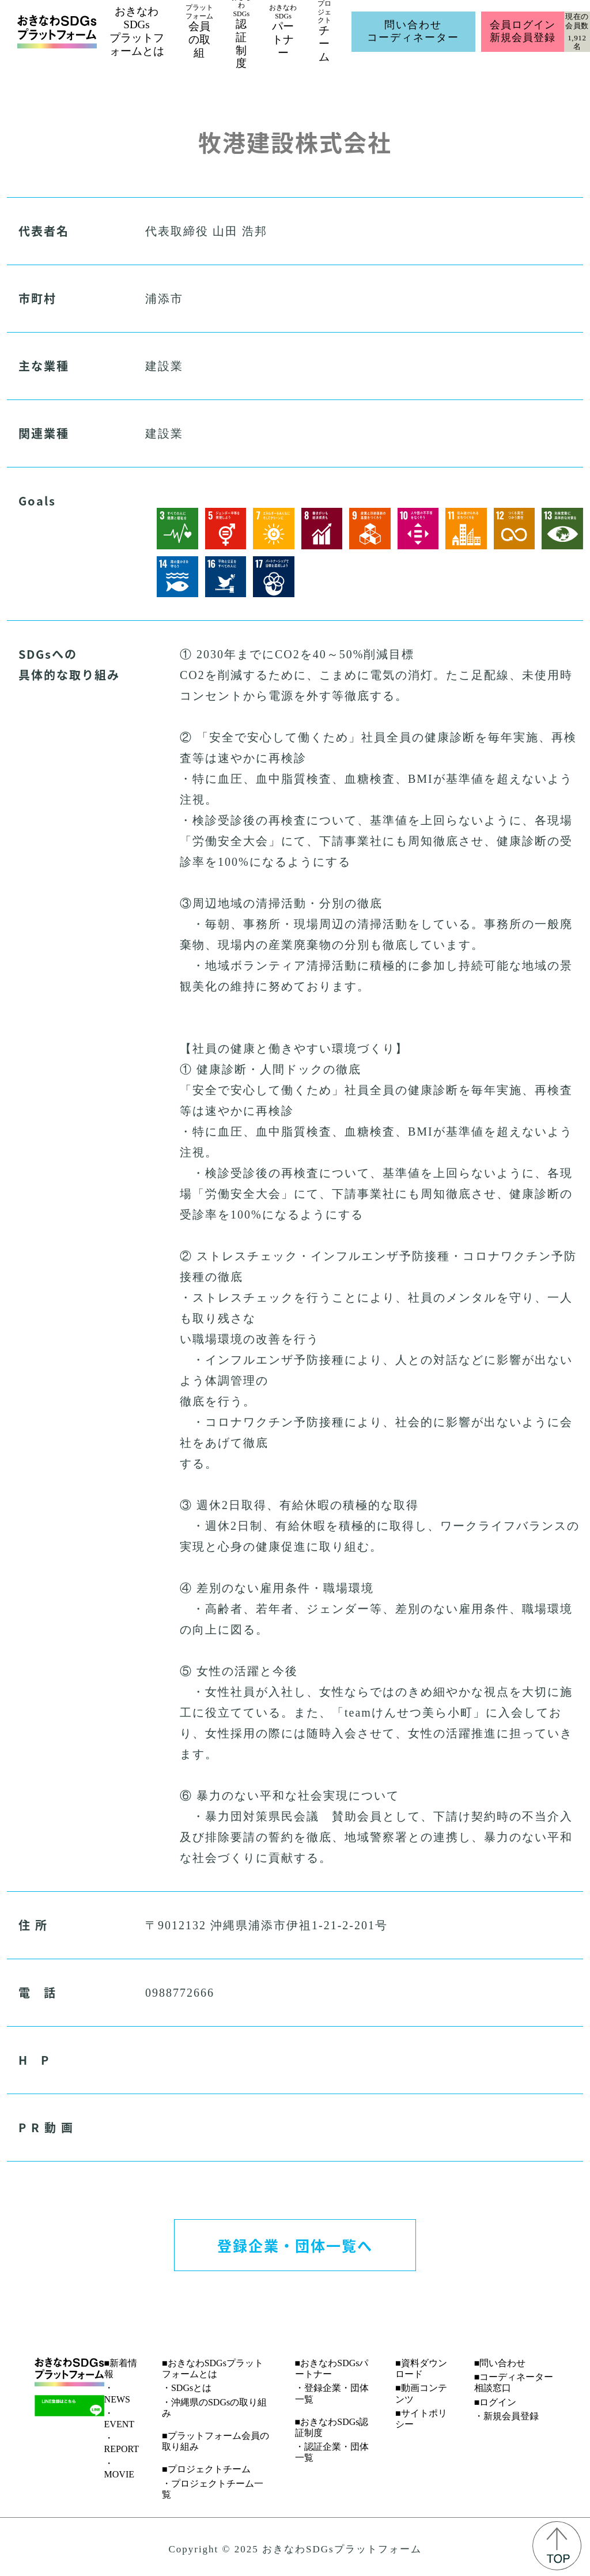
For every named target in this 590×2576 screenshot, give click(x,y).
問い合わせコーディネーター (413, 31)
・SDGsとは (186, 2388)
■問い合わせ (500, 2363)
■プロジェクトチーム (206, 2469)
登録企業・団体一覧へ (295, 2245)
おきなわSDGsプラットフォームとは (136, 30)
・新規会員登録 (506, 2416)
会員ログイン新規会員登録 (522, 31)
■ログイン (495, 2402)
